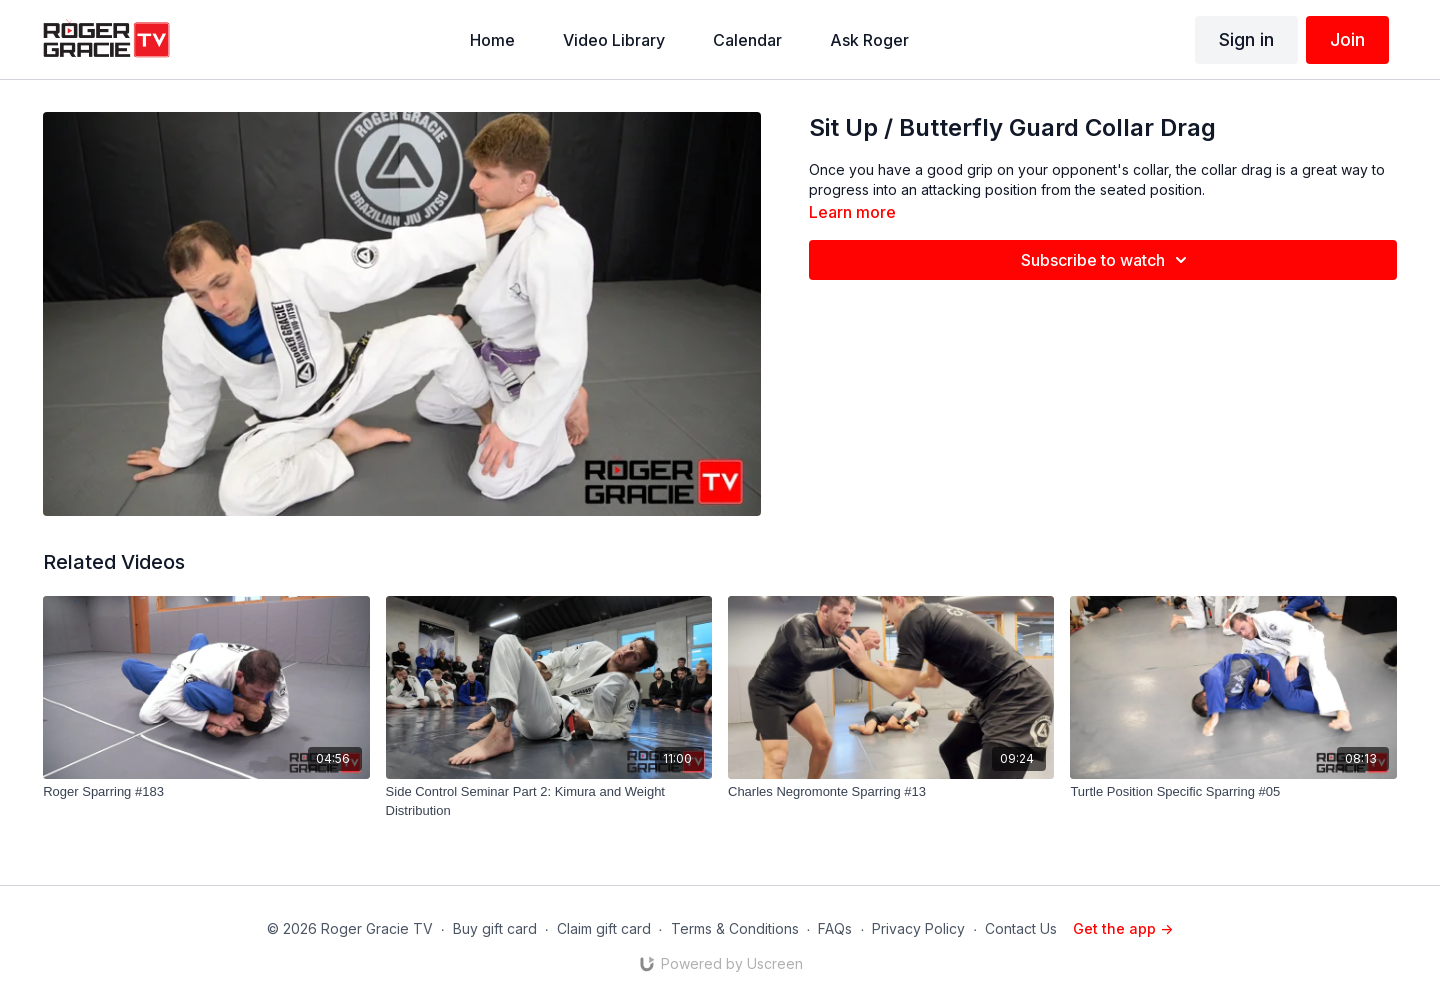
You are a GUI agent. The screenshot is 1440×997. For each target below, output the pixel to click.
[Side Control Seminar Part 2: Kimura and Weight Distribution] (549, 801)
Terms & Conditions (735, 928)
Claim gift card (604, 928)
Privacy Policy (918, 928)
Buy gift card (495, 928)
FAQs (835, 928)
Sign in (1246, 39)
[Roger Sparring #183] (206, 792)
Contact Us (1021, 928)
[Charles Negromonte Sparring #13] (891, 792)
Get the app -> (1123, 928)
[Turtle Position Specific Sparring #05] (1233, 792)
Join (1347, 39)
